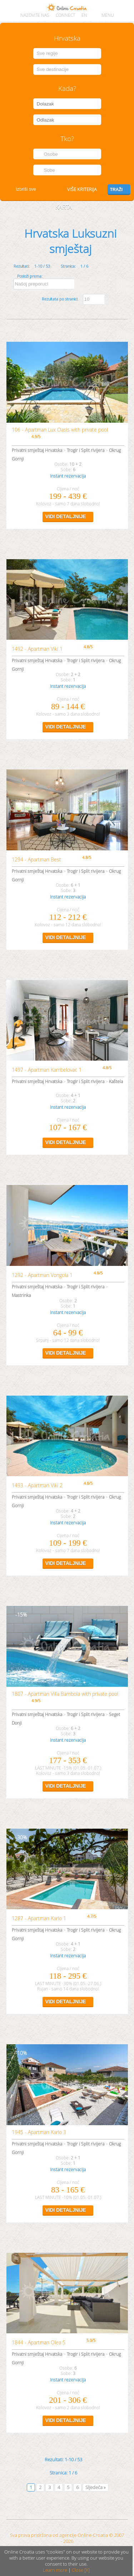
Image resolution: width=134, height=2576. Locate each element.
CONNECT (65, 15)
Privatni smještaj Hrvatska (37, 450)
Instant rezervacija (68, 476)
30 (20, 1837)
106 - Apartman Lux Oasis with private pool (60, 429)
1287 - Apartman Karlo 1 (39, 1918)
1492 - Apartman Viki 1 (37, 648)
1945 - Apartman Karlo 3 (39, 2132)
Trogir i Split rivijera (85, 450)
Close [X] (81, 2570)
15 (20, 1614)
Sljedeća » (95, 2487)
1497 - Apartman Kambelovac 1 (46, 1069)
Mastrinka (21, 1295)
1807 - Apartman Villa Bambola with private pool (65, 1693)
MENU (107, 15)
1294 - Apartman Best (36, 859)
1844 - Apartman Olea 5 (38, 2342)
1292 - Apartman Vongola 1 (42, 1275)
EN (84, 15)
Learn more (55, 2570)
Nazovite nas (34, 15)
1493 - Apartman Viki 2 (37, 1485)
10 (20, 2053)
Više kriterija (82, 189)
